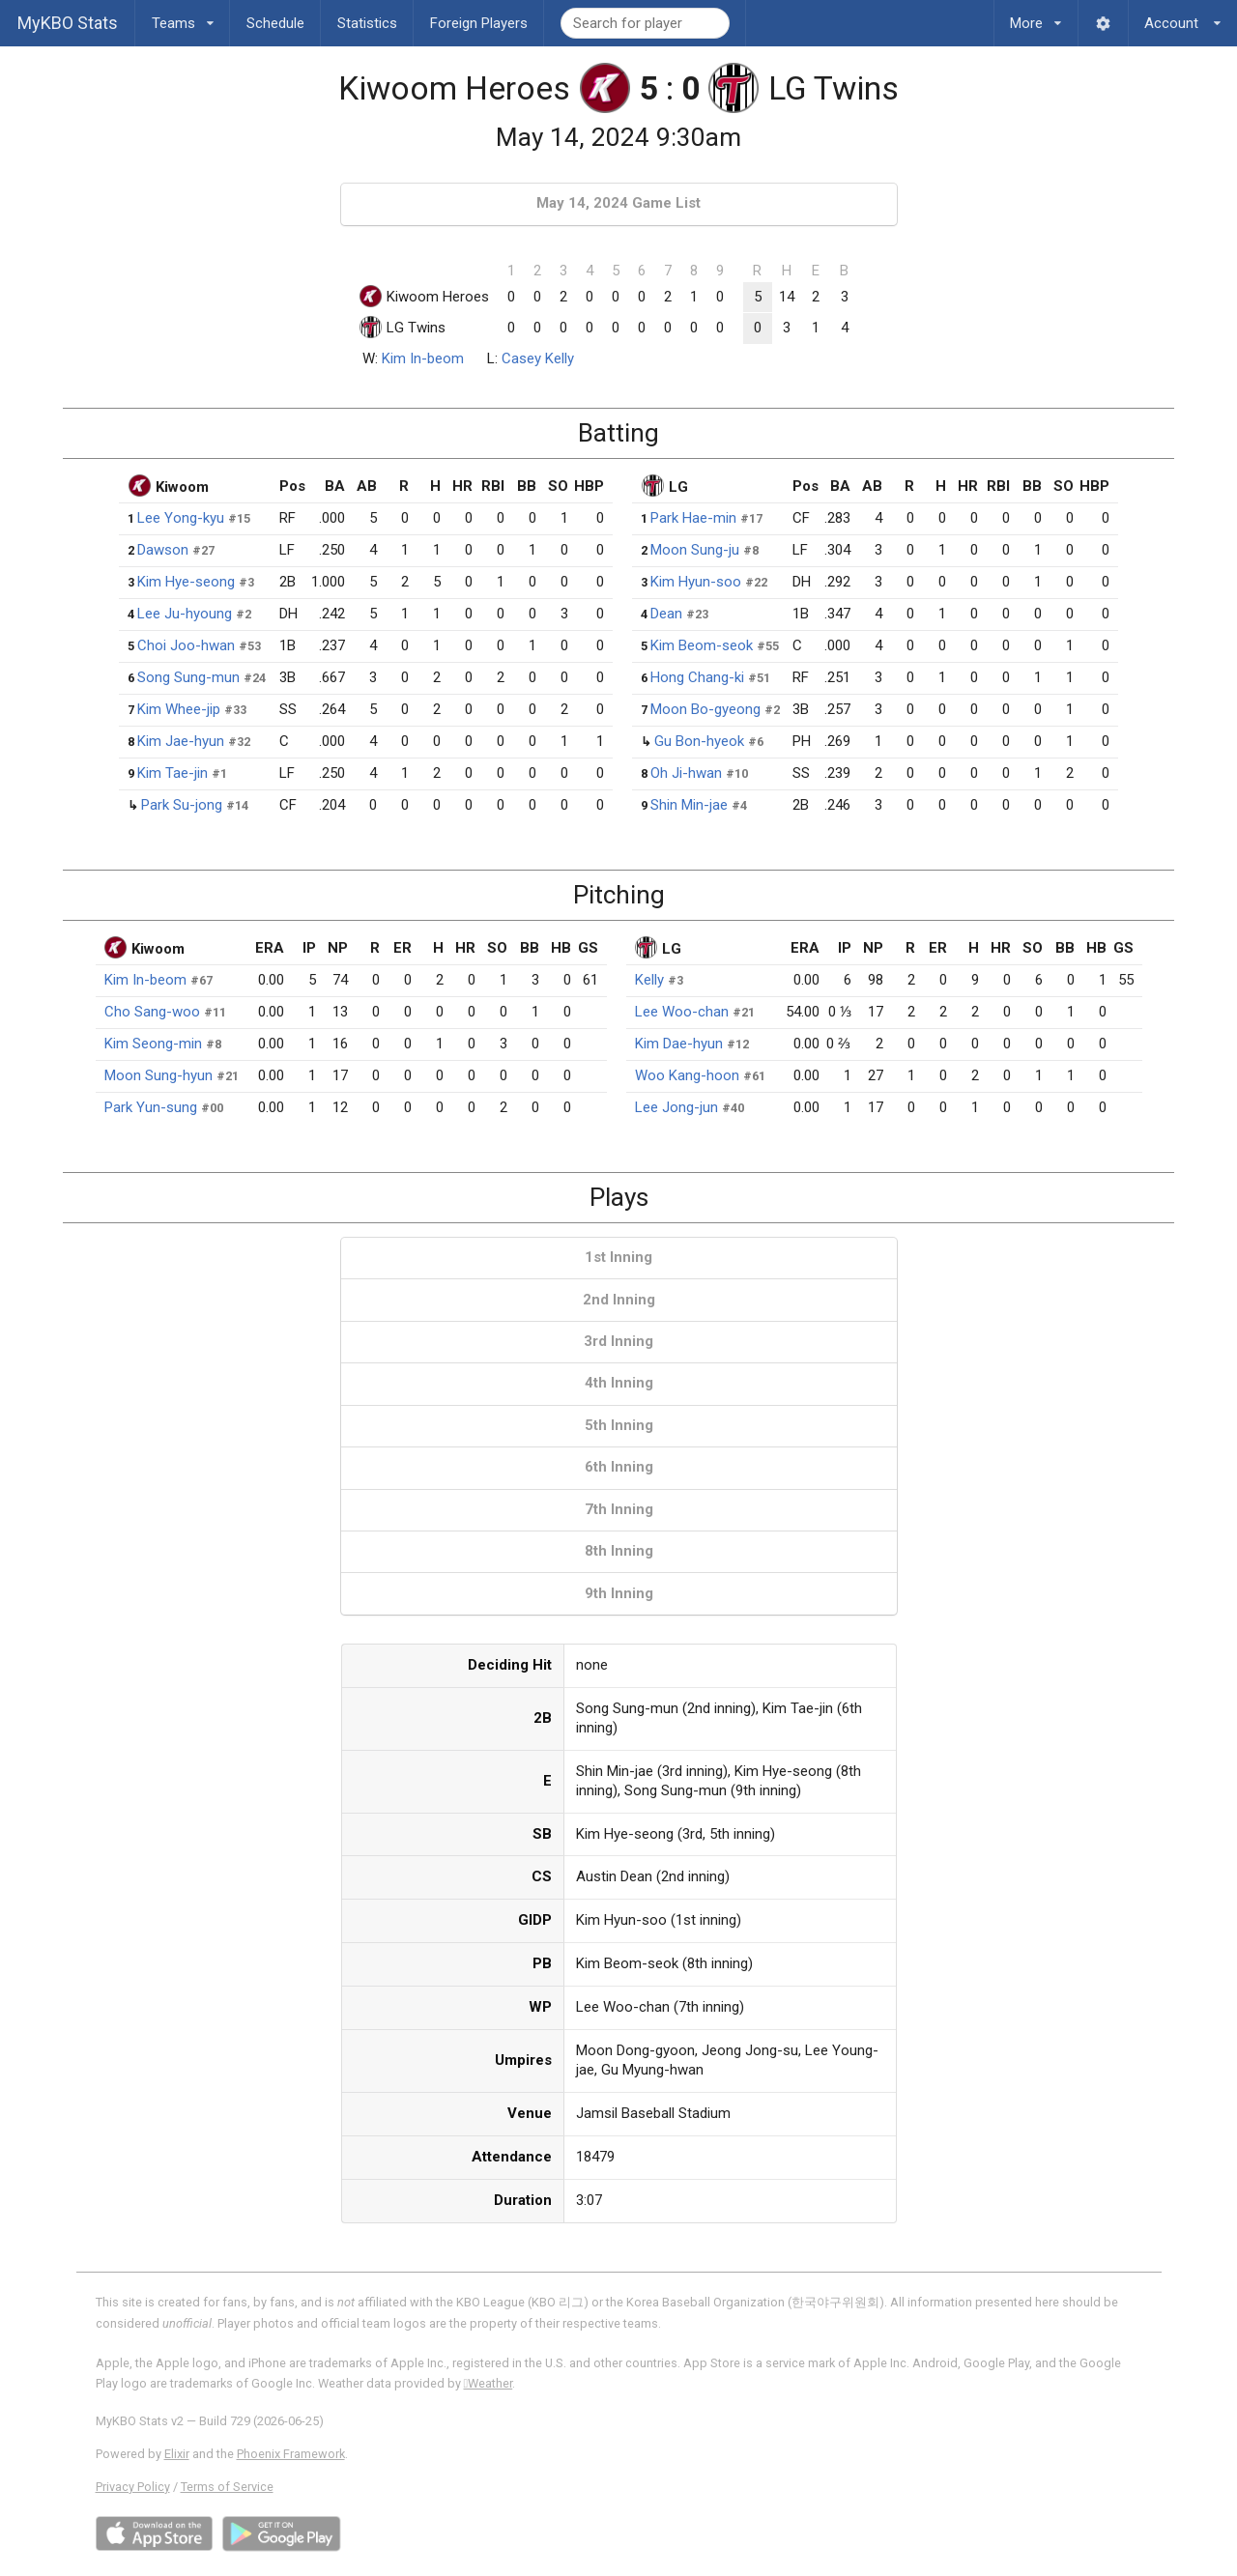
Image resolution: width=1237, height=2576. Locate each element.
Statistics (367, 23)
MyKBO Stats (67, 23)
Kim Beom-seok (701, 645)
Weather (488, 2383)
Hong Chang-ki (697, 677)
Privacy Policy (133, 2486)
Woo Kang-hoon (687, 1075)
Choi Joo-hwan (186, 645)
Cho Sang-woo (152, 1011)
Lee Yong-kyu (180, 518)
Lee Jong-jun (676, 1107)
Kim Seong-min (153, 1043)
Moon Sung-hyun (158, 1075)
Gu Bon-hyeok (699, 741)
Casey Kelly (538, 358)
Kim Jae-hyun (180, 741)
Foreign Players (479, 23)
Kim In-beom (423, 358)
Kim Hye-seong (186, 581)
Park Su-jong (181, 805)
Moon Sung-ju (694, 549)
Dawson (162, 549)
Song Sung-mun (188, 677)
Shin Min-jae (689, 805)
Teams (182, 16)
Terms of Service (227, 2486)
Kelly (649, 979)
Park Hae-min (693, 518)
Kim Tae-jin (172, 773)
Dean (666, 613)
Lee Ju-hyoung (184, 613)
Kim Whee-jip (178, 709)
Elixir (176, 2454)
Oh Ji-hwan (686, 773)
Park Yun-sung (150, 1107)
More (1036, 16)
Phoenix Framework (291, 2454)
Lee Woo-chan (682, 1011)
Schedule (275, 23)
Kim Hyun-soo (695, 581)
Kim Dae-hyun (679, 1043)
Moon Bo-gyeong (705, 709)
